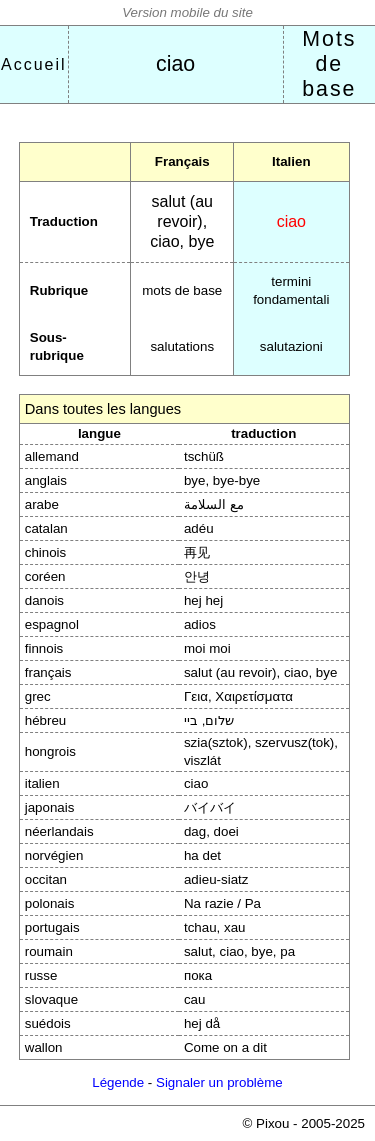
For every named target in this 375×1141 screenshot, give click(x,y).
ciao (175, 64)
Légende (118, 1082)
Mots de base (329, 64)
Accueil (34, 64)
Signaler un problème (219, 1082)
